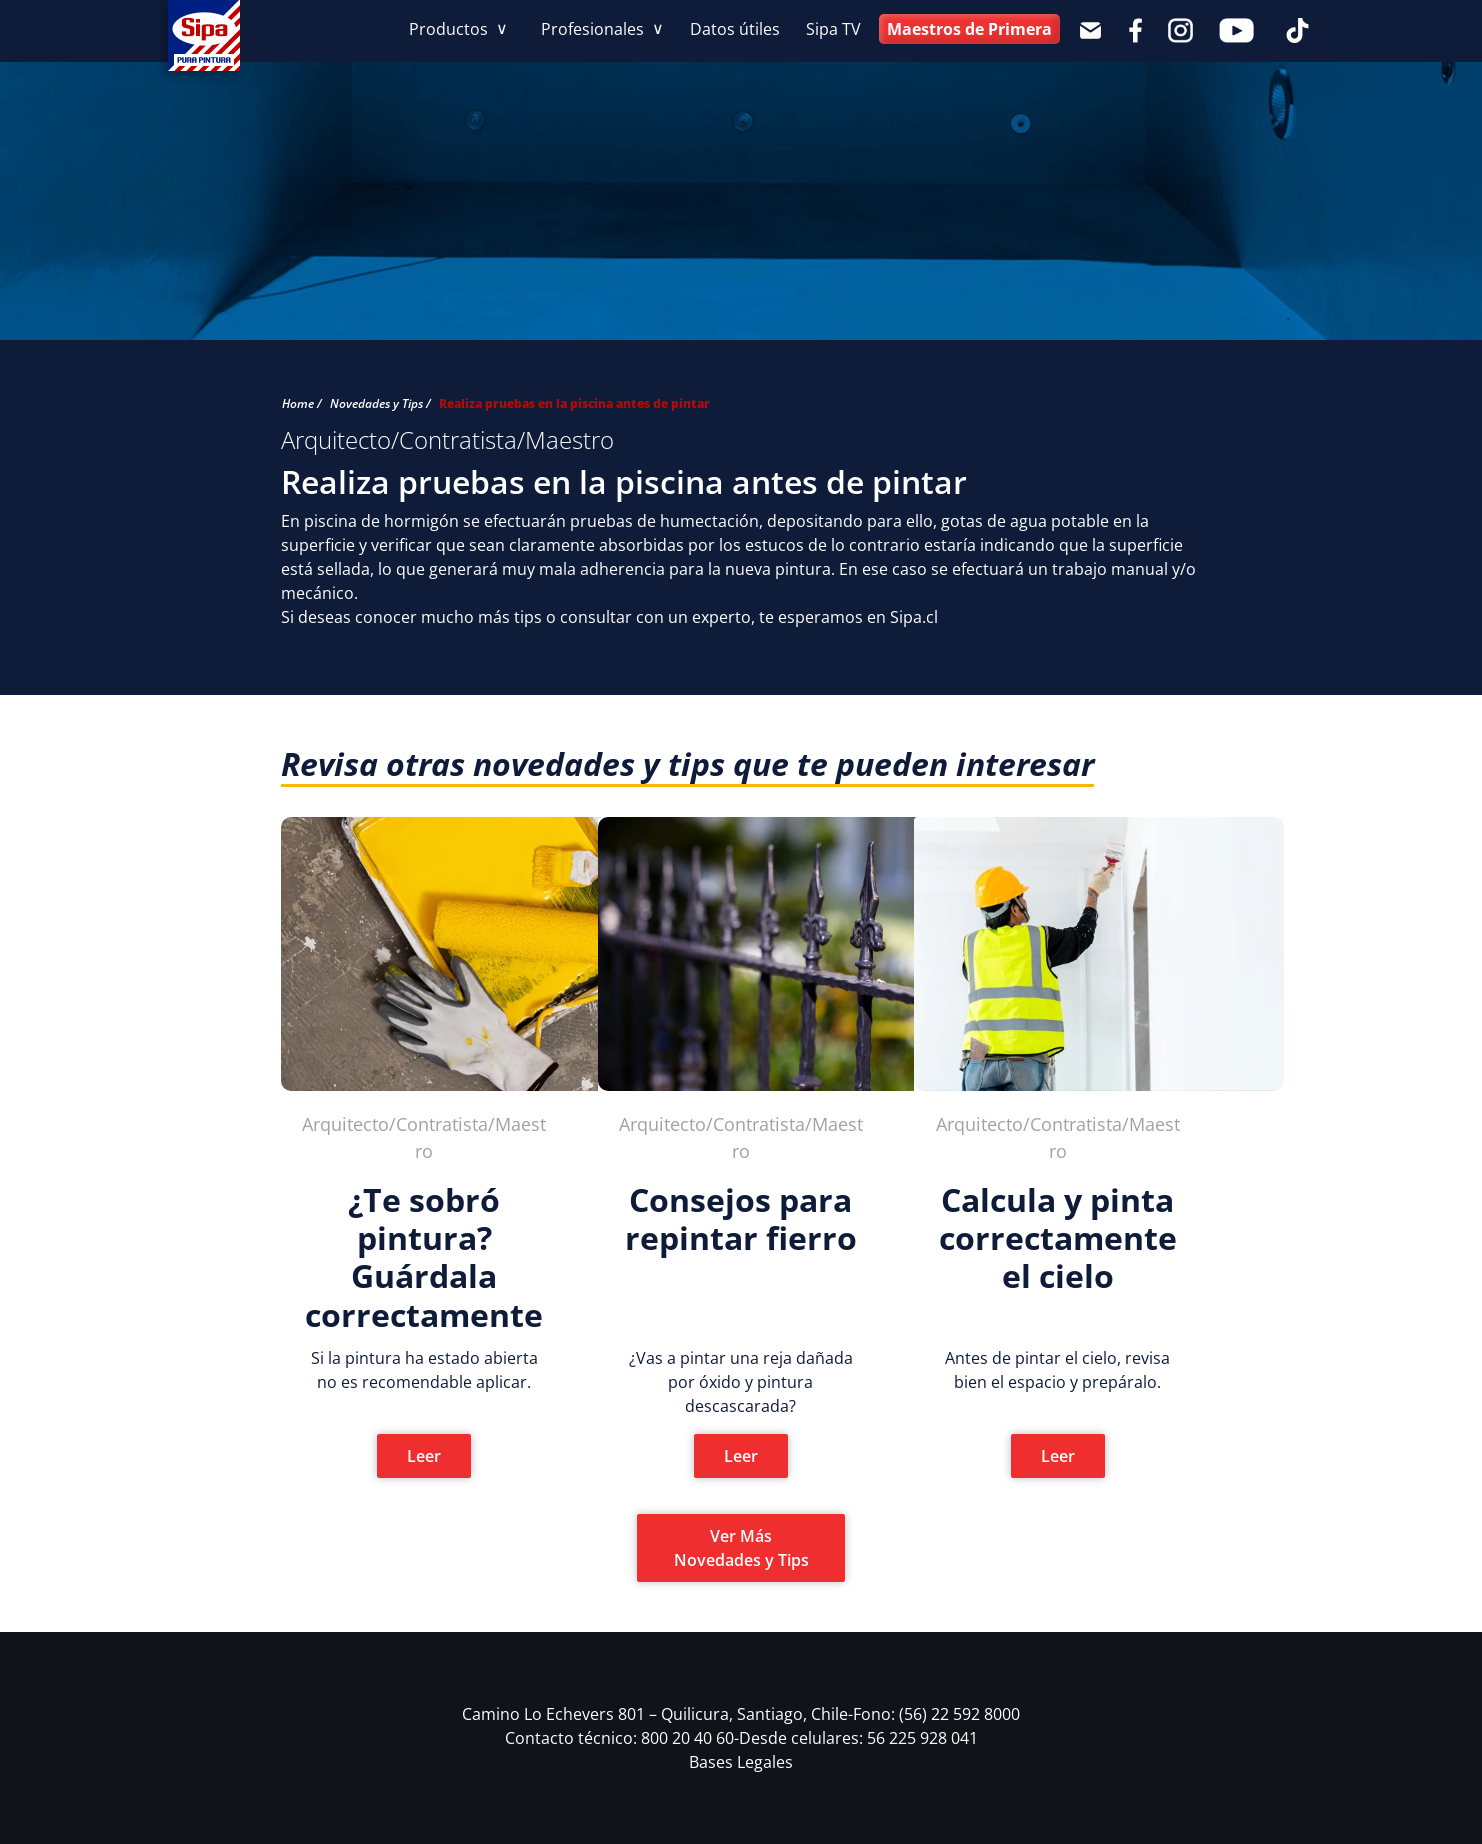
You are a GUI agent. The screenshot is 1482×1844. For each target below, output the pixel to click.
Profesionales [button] (594, 29)
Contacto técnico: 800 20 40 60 (622, 1738)
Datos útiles (735, 29)
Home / (302, 403)
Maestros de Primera (969, 29)
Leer (424, 1456)
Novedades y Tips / (380, 403)
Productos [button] (450, 29)
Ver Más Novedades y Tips (741, 1548)
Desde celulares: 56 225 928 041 (858, 1738)
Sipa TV (833, 29)
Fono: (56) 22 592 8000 (936, 1714)
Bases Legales (741, 1762)
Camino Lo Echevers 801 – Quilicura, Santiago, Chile (657, 1714)
